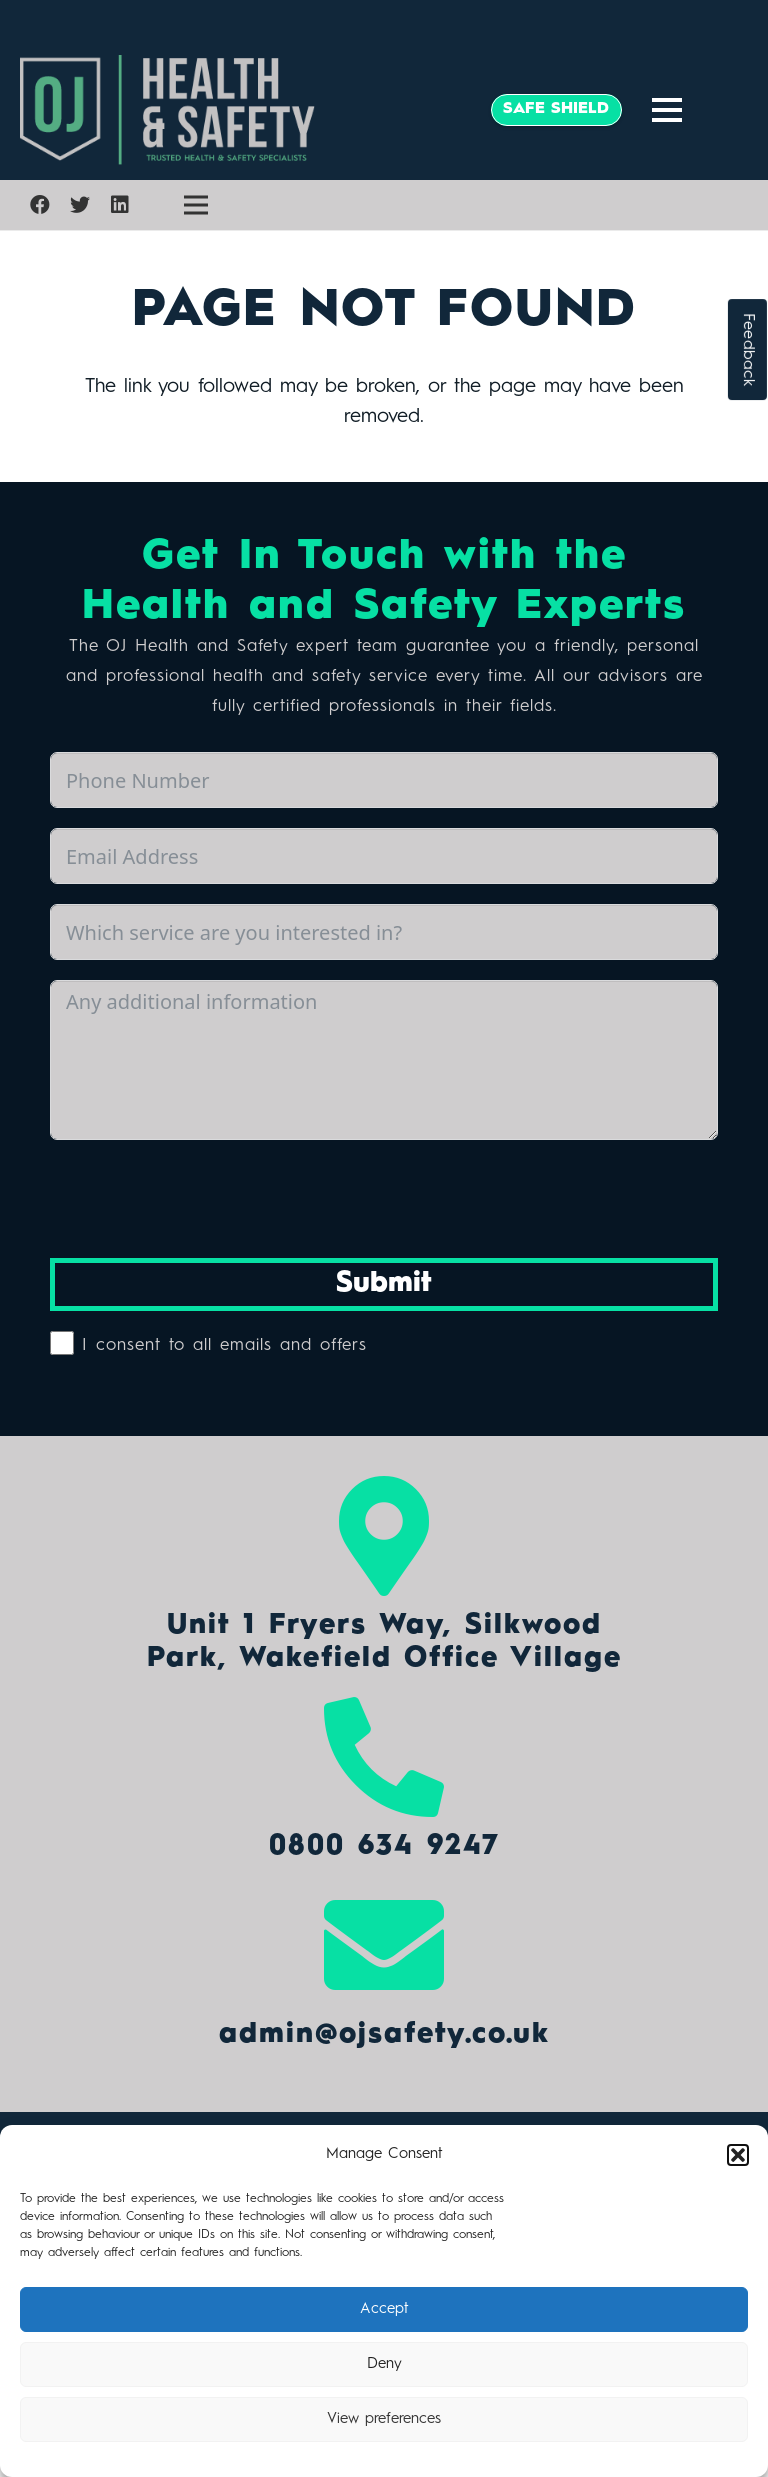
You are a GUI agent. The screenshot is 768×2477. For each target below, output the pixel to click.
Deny (384, 2364)
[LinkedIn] (120, 205)
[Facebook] (40, 205)
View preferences (384, 2419)
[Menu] (667, 110)
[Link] (242, 110)
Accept (384, 2309)
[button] (738, 2155)
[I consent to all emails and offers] (62, 1343)
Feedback (748, 349)
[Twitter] (80, 205)
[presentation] (202, 1199)
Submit (384, 1284)
